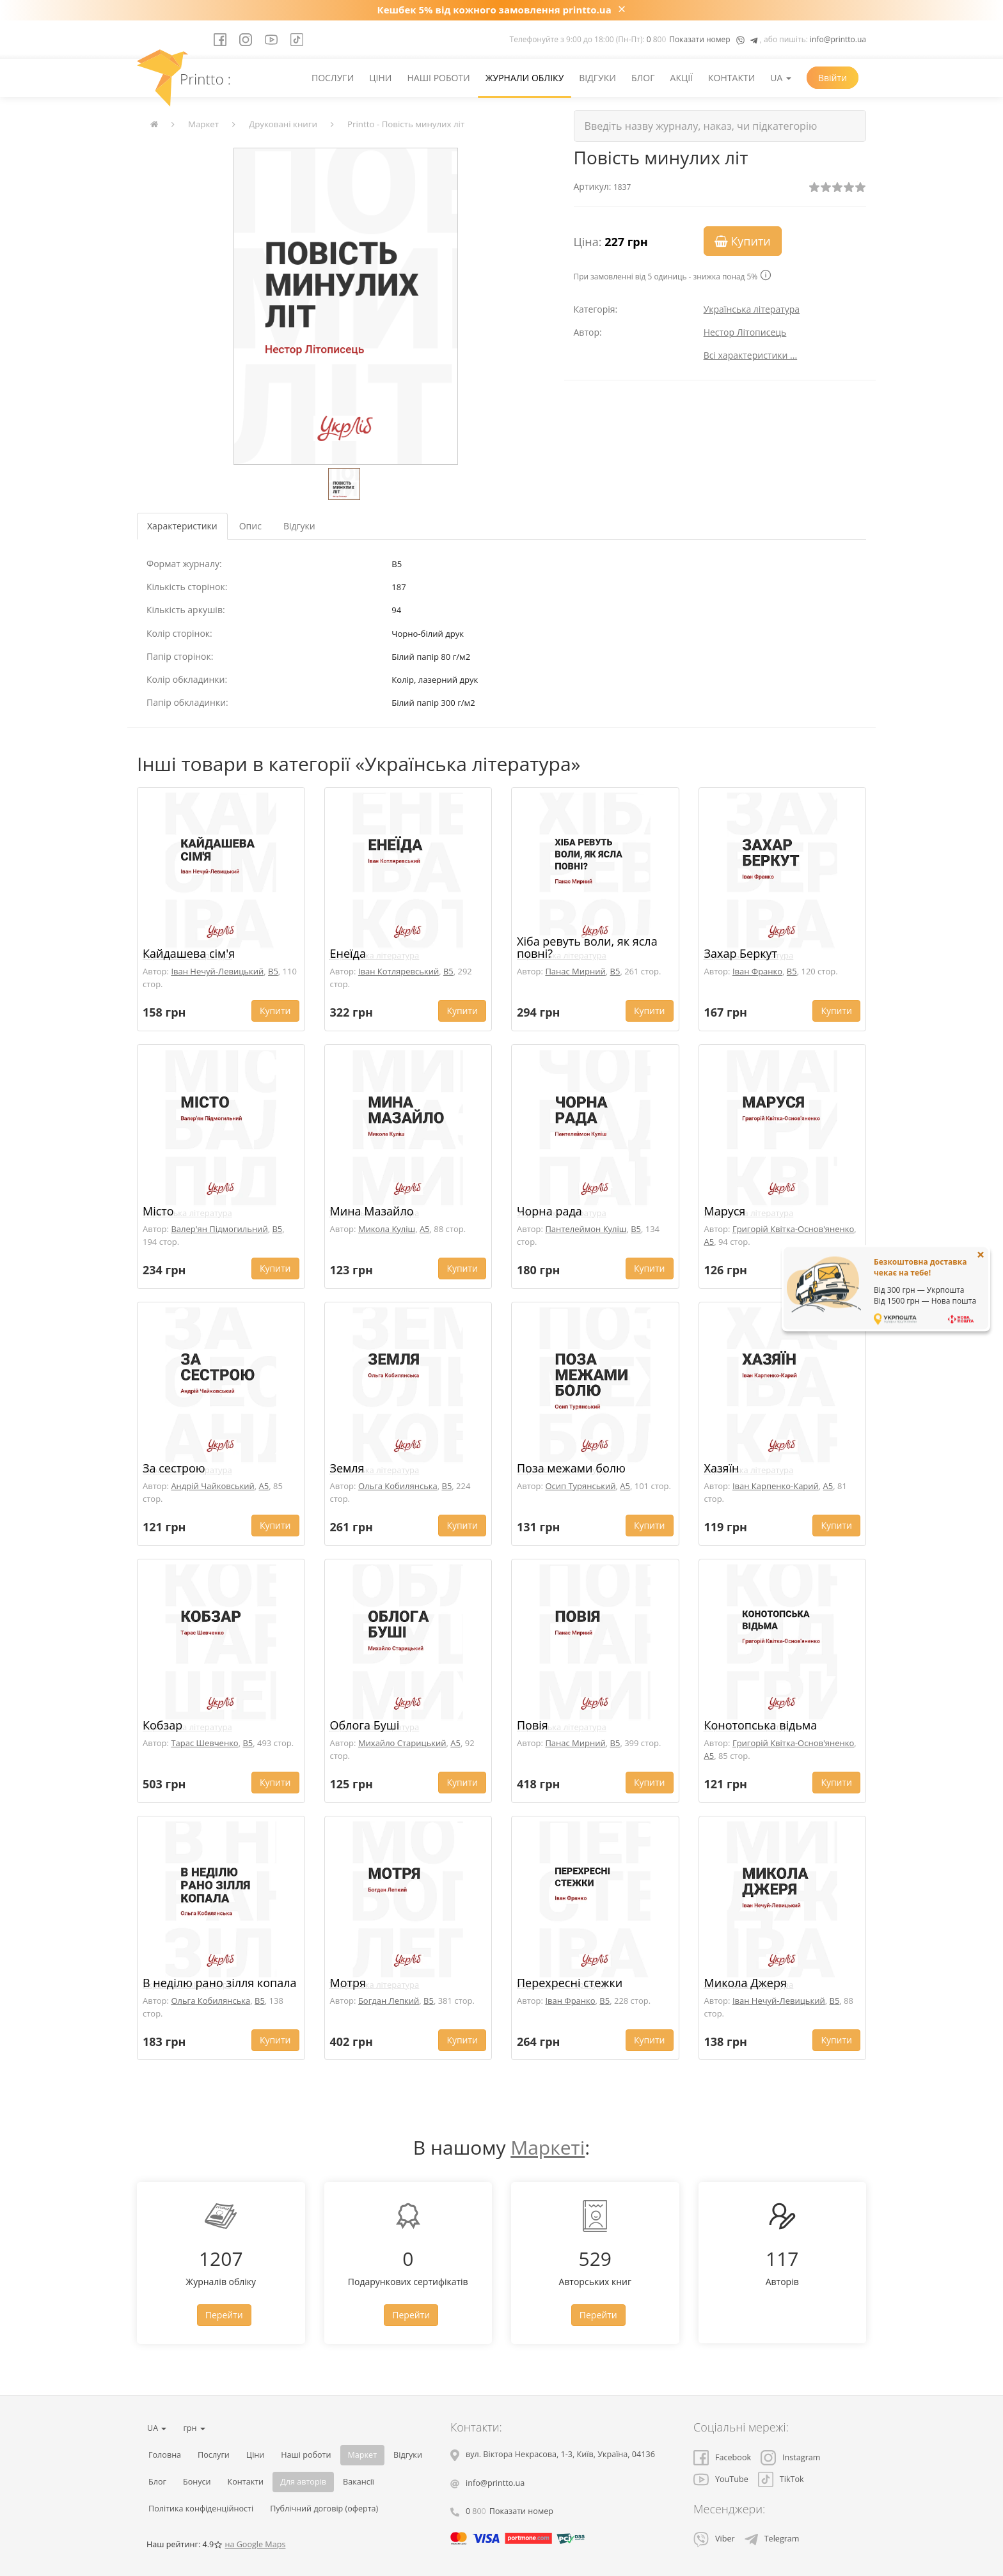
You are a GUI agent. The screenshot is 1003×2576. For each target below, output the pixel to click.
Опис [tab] (250, 526)
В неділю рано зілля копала (220, 1982)
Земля (347, 1468)
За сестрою (174, 1468)
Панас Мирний (575, 971)
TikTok (781, 2479)
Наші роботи (438, 78)
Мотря (348, 1982)
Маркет (203, 124)
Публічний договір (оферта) (324, 2508)
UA (780, 78)
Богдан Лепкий (388, 2000)
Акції (681, 78)
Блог (643, 78)
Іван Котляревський (398, 971)
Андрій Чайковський (212, 1486)
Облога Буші (365, 1725)
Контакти (731, 78)
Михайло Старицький (402, 1743)
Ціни (380, 78)
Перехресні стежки (569, 1982)
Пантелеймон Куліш (585, 1229)
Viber (714, 2538)
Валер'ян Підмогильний (219, 1229)
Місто (158, 1211)
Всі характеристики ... (751, 355)
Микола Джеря (745, 1982)
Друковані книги (283, 124)
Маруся (725, 1211)
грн (194, 2428)
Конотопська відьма (760, 1725)
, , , (560, 2454)
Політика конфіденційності (200, 2508)
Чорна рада (549, 1211)
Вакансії (358, 2481)
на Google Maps (255, 2544)
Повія (532, 1725)
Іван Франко (757, 971)
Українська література (752, 309)
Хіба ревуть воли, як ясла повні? (587, 947)
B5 (273, 971)
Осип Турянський (580, 1486)
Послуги (333, 78)
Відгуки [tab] (299, 526)
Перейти (224, 2315)
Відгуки (597, 78)
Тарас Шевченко (204, 1743)
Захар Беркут (741, 953)
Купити (743, 241)
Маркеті (547, 2147)
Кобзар (162, 1725)
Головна (164, 2454)
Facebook (722, 2457)
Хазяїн (721, 1468)
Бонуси (197, 2481)
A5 (425, 1229)
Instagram (790, 2457)
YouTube (720, 2479)
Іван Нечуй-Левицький (217, 971)
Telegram (772, 2538)
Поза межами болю (571, 1468)
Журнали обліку (525, 78)
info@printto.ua (838, 39)
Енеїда (348, 953)
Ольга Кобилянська (398, 1486)
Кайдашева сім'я (189, 953)
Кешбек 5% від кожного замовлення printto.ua (494, 9)
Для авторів (303, 2481)
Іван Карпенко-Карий (775, 1486)
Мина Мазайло (372, 1211)
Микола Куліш (386, 1229)
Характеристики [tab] (182, 526)
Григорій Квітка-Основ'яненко (793, 1229)
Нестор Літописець (745, 332)
